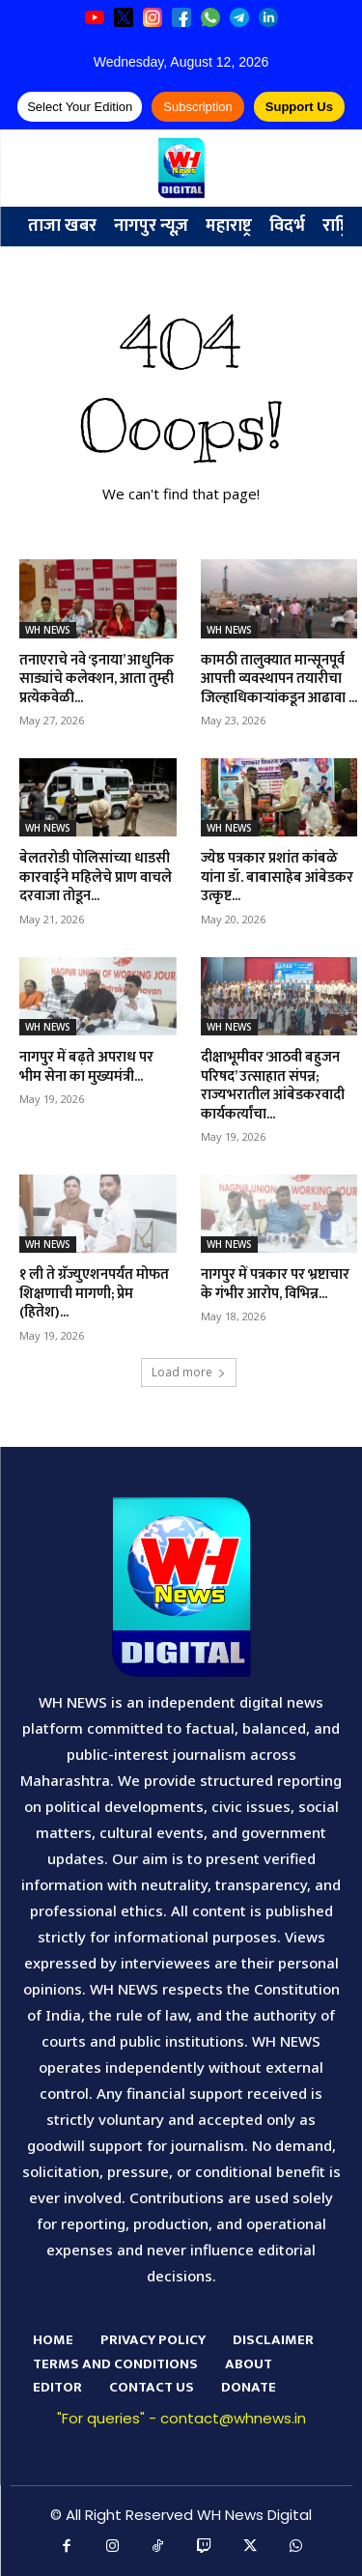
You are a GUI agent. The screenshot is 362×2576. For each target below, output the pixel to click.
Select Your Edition (79, 106)
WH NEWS (47, 630)
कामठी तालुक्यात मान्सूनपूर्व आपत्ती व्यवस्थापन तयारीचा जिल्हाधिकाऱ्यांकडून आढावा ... (279, 679)
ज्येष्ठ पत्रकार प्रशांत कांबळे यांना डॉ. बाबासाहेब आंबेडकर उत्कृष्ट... (277, 877)
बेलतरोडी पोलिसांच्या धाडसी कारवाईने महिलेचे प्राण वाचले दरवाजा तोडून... (95, 877)
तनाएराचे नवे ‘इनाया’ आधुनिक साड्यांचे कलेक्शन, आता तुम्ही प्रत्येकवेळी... (96, 679)
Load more (189, 1372)
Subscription (198, 106)
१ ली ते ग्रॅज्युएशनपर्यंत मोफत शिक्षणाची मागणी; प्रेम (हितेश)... (94, 1293)
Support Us (299, 106)
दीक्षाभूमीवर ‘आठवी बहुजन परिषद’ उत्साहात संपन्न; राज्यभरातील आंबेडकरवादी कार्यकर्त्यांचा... (273, 1085)
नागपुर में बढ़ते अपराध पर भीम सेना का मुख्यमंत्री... (86, 1067)
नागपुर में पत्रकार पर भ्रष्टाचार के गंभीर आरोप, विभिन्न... (275, 1284)
